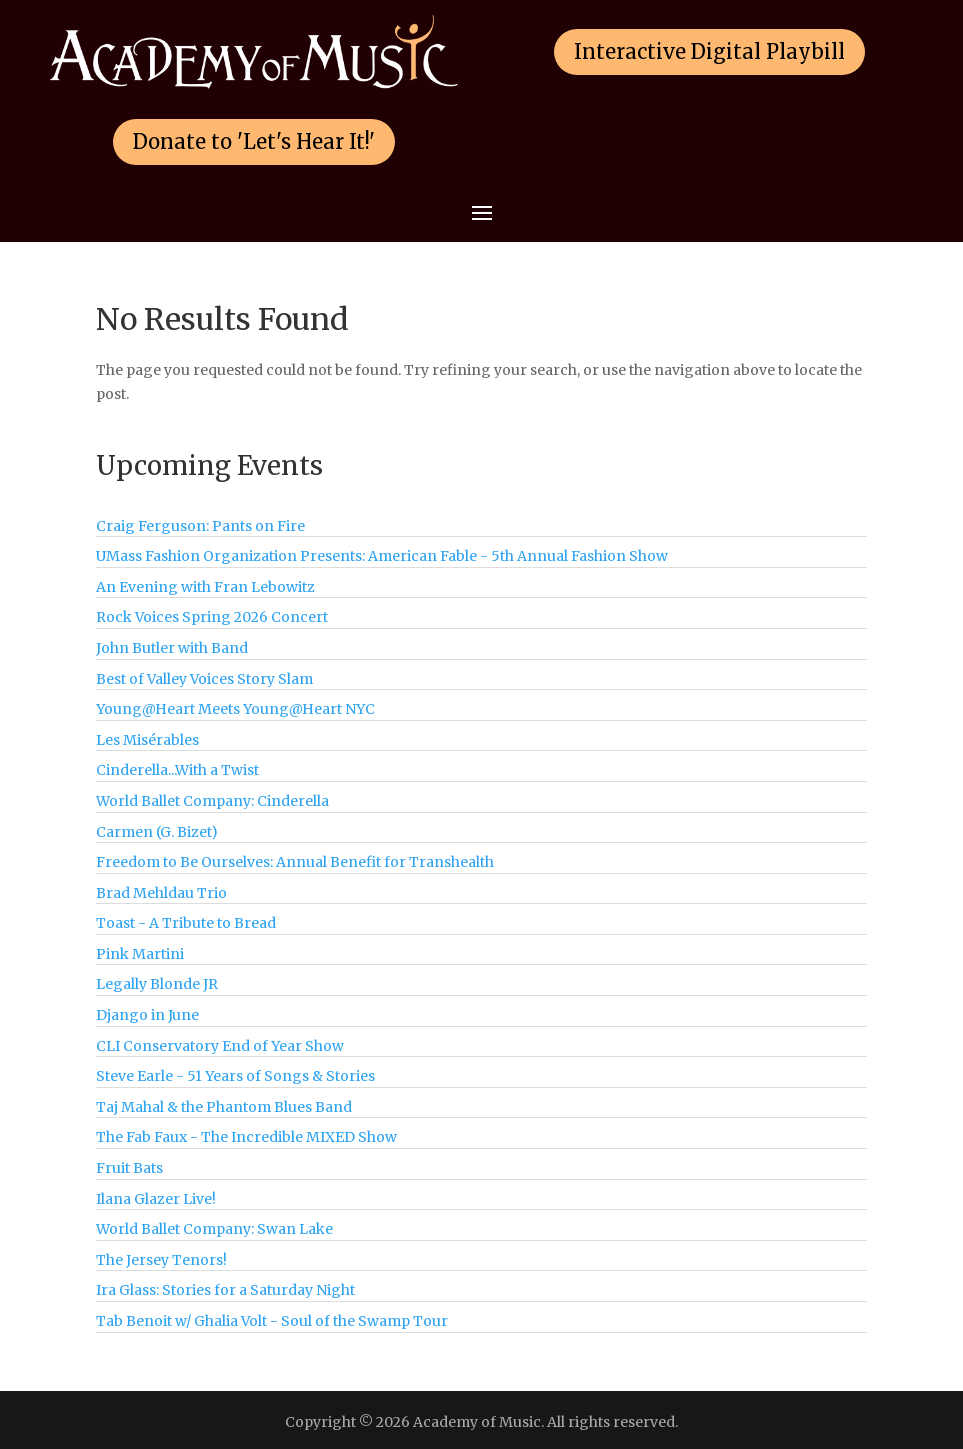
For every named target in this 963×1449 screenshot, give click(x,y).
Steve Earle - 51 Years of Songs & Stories (235, 1076)
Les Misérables (147, 740)
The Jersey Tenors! (161, 1260)
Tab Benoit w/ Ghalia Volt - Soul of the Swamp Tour (272, 1321)
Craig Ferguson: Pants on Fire (200, 526)
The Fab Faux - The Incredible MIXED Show (246, 1137)
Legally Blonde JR (157, 984)
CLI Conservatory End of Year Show (220, 1046)
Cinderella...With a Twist (177, 770)
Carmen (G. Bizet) (157, 832)
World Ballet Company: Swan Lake (214, 1229)
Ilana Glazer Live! (156, 1199)
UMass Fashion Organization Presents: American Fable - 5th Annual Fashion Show (382, 556)
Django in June (147, 1015)
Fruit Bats (129, 1168)
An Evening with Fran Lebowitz (205, 587)
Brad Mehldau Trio (161, 893)
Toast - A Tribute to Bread (186, 923)
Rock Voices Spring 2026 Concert (212, 617)
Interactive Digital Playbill (709, 51)
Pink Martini (140, 954)
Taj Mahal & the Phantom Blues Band (224, 1107)
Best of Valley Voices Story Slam (204, 679)
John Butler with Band (172, 648)
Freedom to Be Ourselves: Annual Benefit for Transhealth (295, 862)
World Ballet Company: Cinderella (212, 801)
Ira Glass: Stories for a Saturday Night (225, 1290)
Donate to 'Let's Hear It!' (254, 141)
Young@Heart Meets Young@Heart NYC (235, 709)
